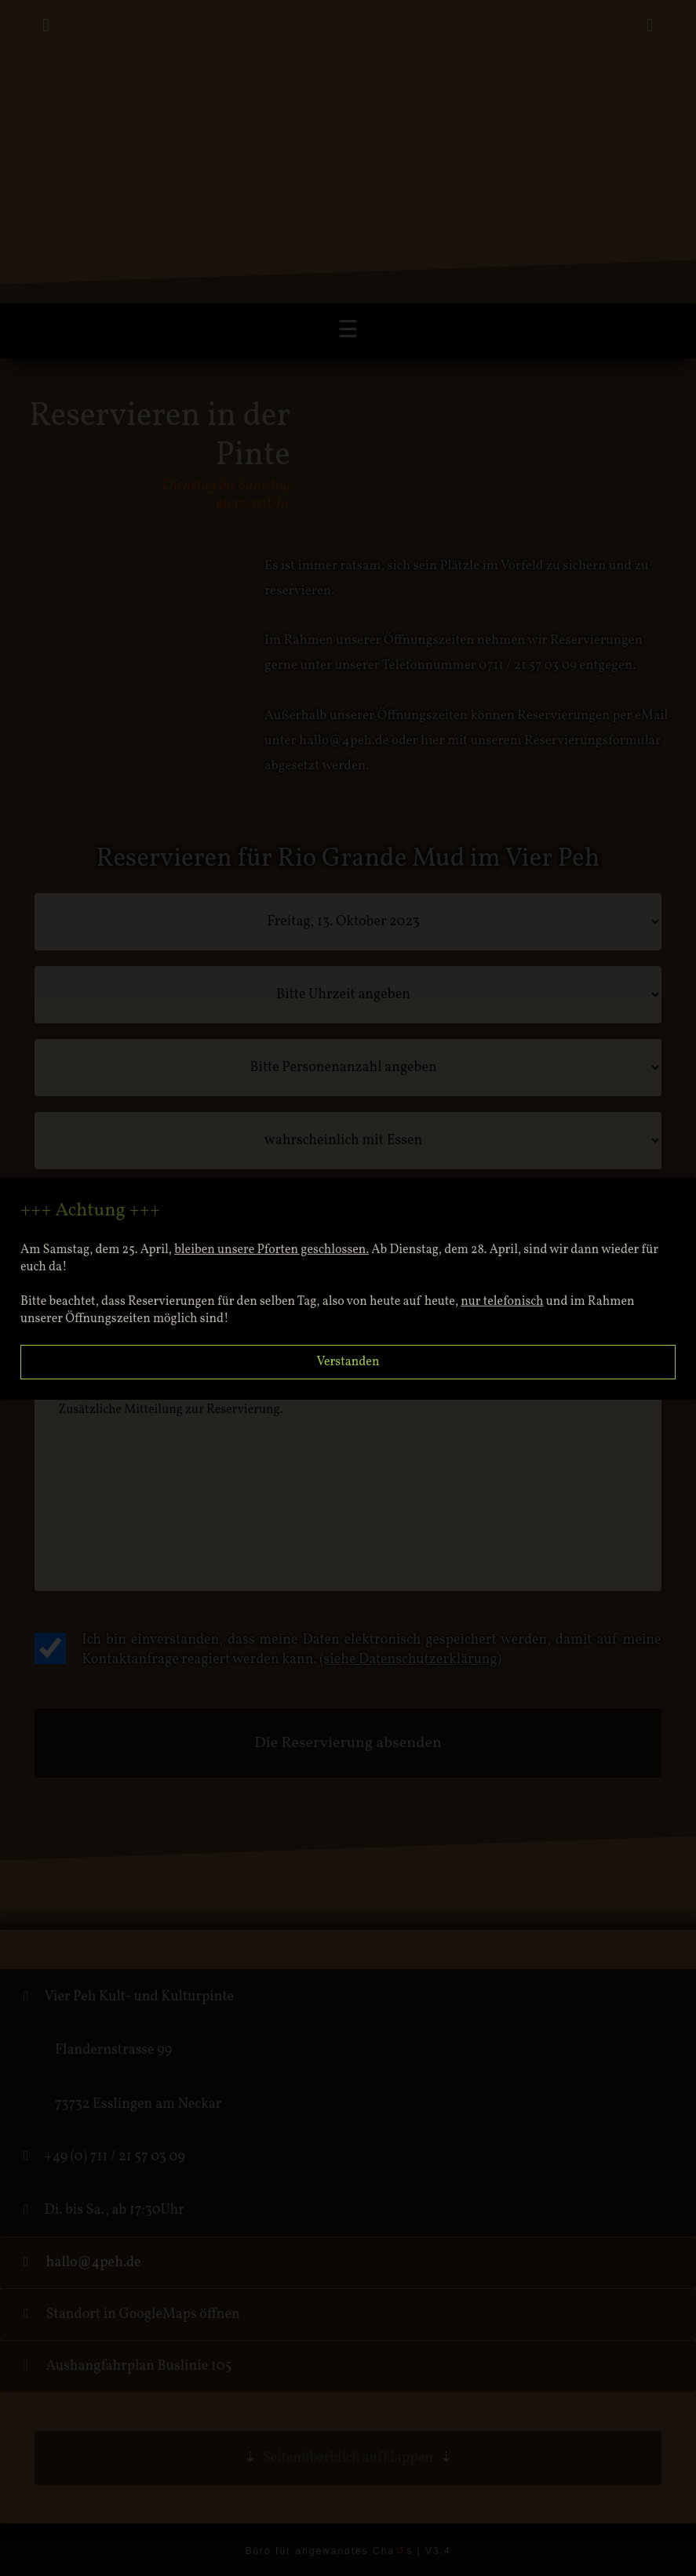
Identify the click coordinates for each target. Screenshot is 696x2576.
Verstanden (348, 1362)
